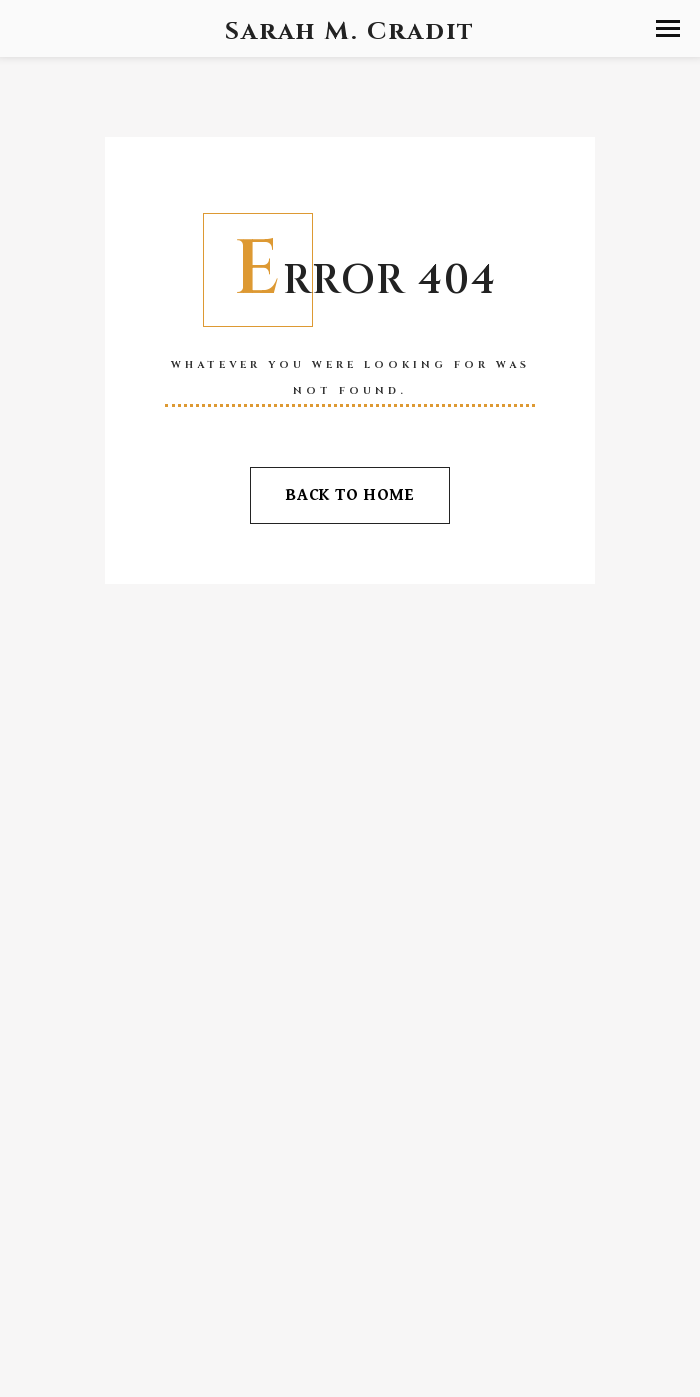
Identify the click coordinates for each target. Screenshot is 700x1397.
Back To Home (350, 495)
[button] (668, 28)
